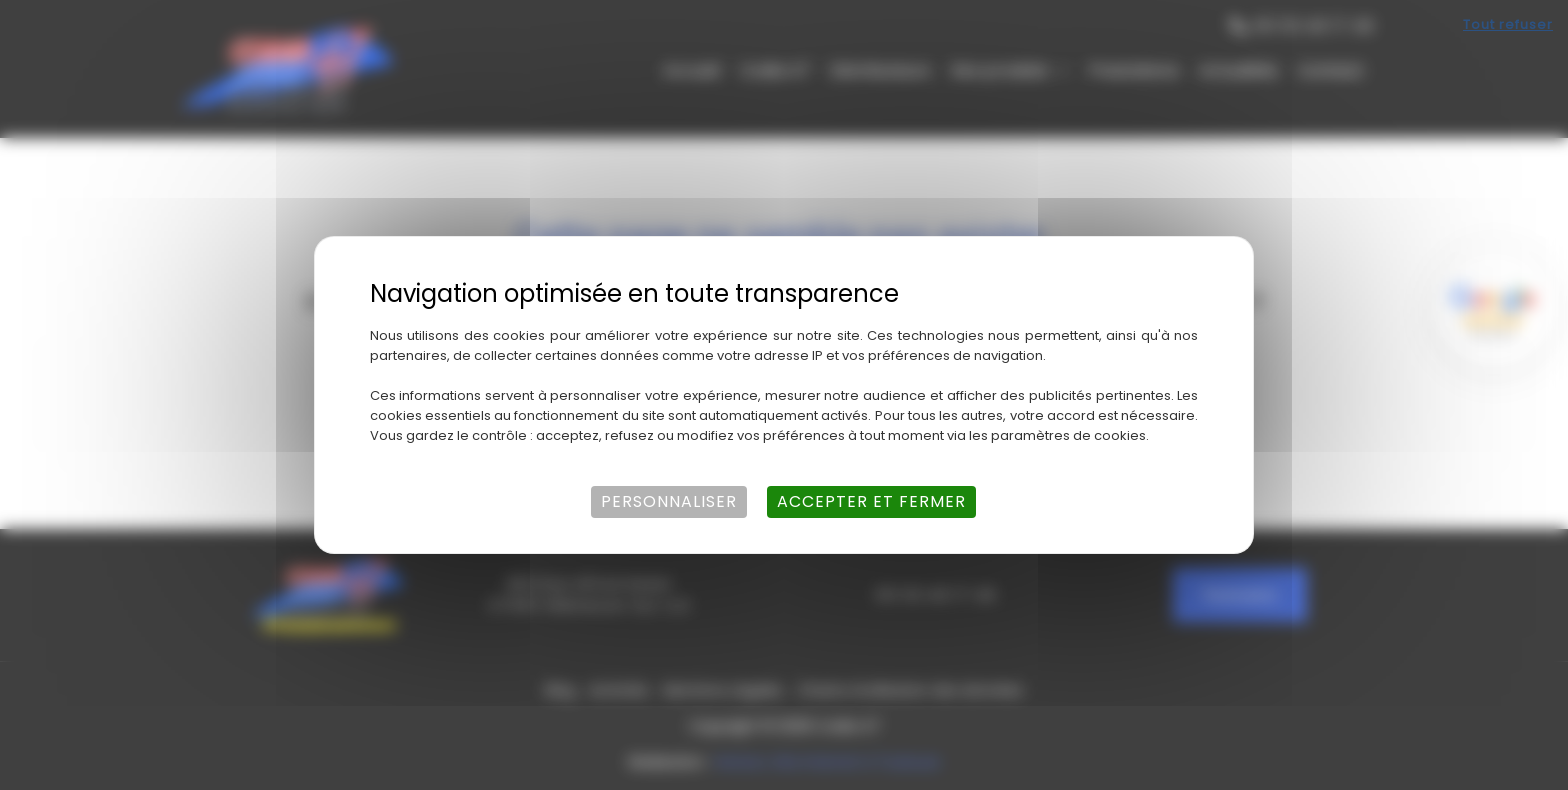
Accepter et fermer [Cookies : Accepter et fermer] (871, 501)
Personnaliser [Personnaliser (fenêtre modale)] (669, 501)
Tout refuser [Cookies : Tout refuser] (1508, 24)
